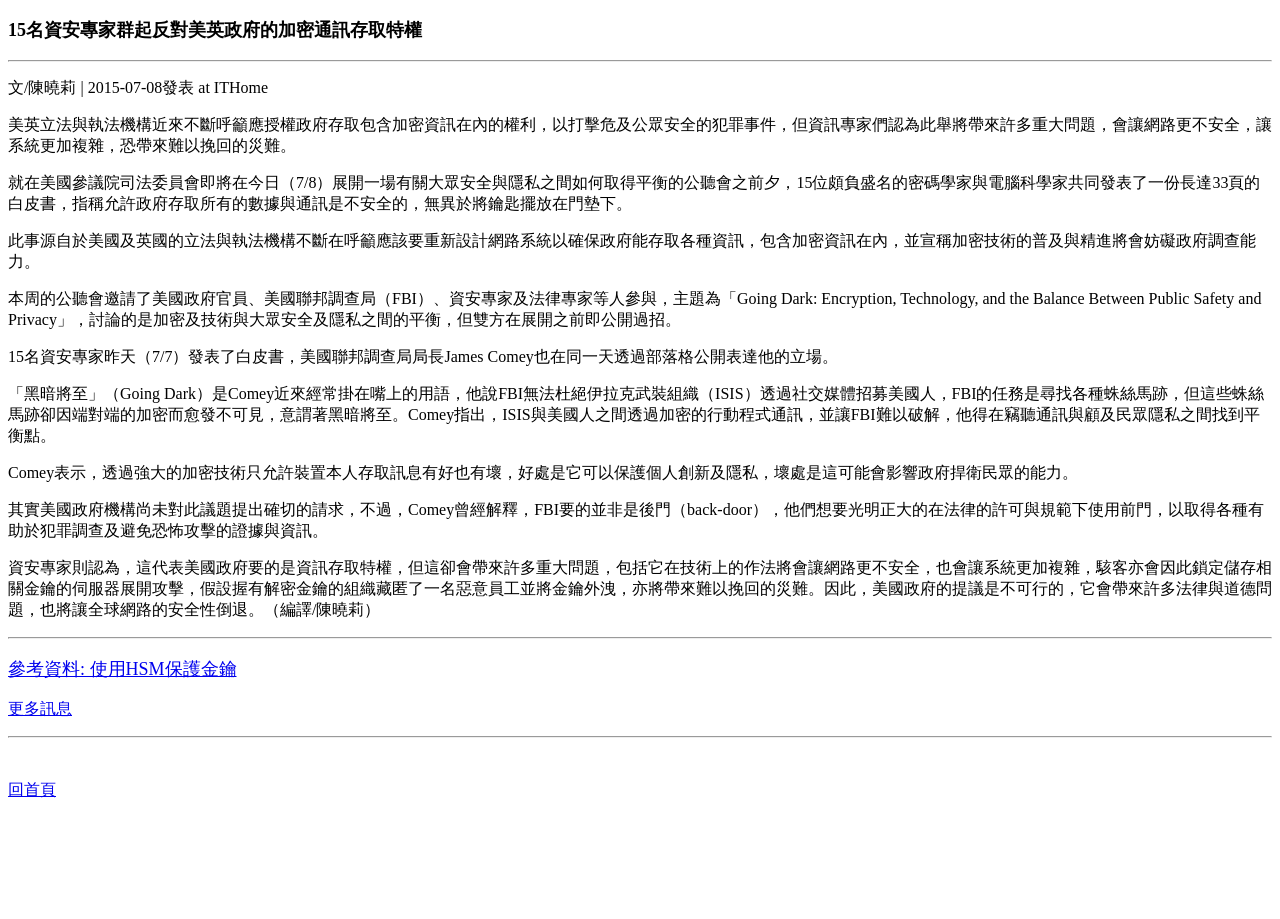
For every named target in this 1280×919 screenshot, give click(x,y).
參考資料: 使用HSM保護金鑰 (122, 669)
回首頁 (32, 789)
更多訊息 (40, 708)
